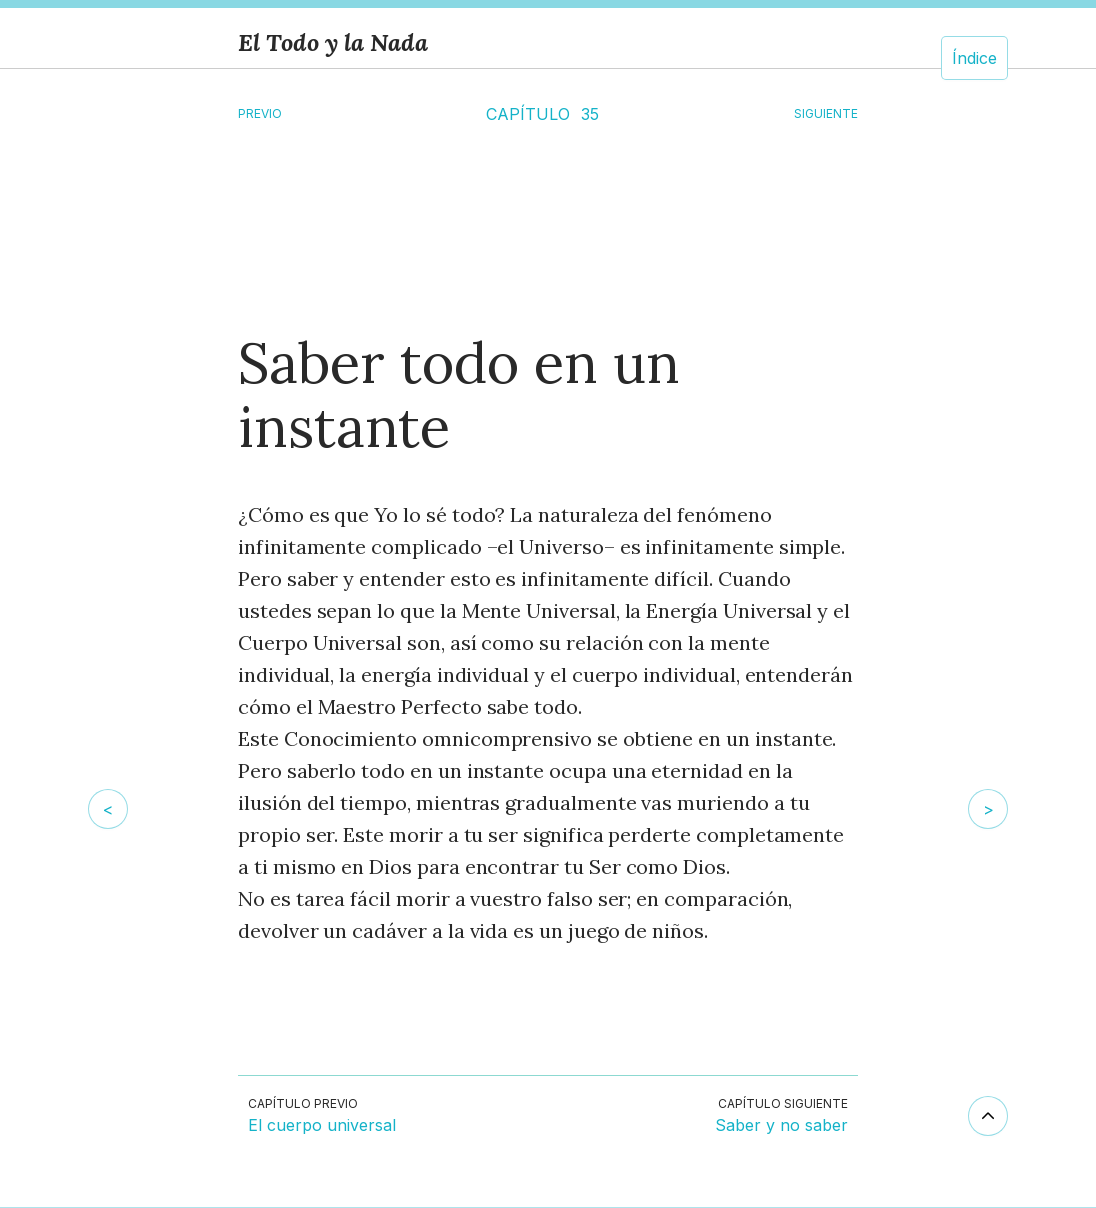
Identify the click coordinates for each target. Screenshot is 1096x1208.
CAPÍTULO (528, 114)
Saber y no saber (781, 1126)
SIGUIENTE (826, 113)
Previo (260, 113)
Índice (974, 58)
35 (590, 114)
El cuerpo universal (322, 1126)
